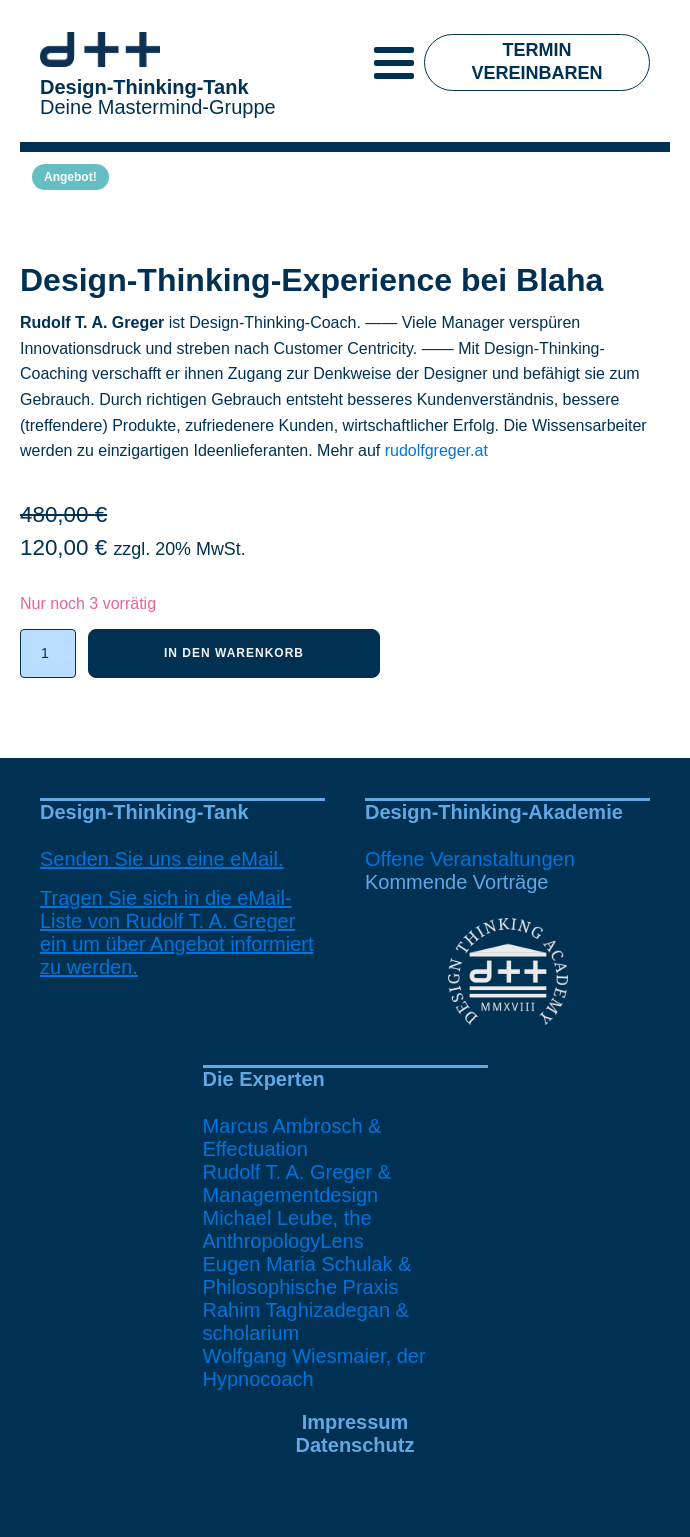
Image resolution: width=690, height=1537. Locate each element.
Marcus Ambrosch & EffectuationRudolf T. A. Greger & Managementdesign (297, 1160)
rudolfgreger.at (436, 450)
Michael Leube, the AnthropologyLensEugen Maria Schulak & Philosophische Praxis (307, 1252)
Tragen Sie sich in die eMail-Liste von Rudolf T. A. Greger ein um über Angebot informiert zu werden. (177, 932)
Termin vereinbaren (537, 61)
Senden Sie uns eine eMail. (162, 859)
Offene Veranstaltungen (470, 859)
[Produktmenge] (48, 653)
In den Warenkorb (234, 653)
